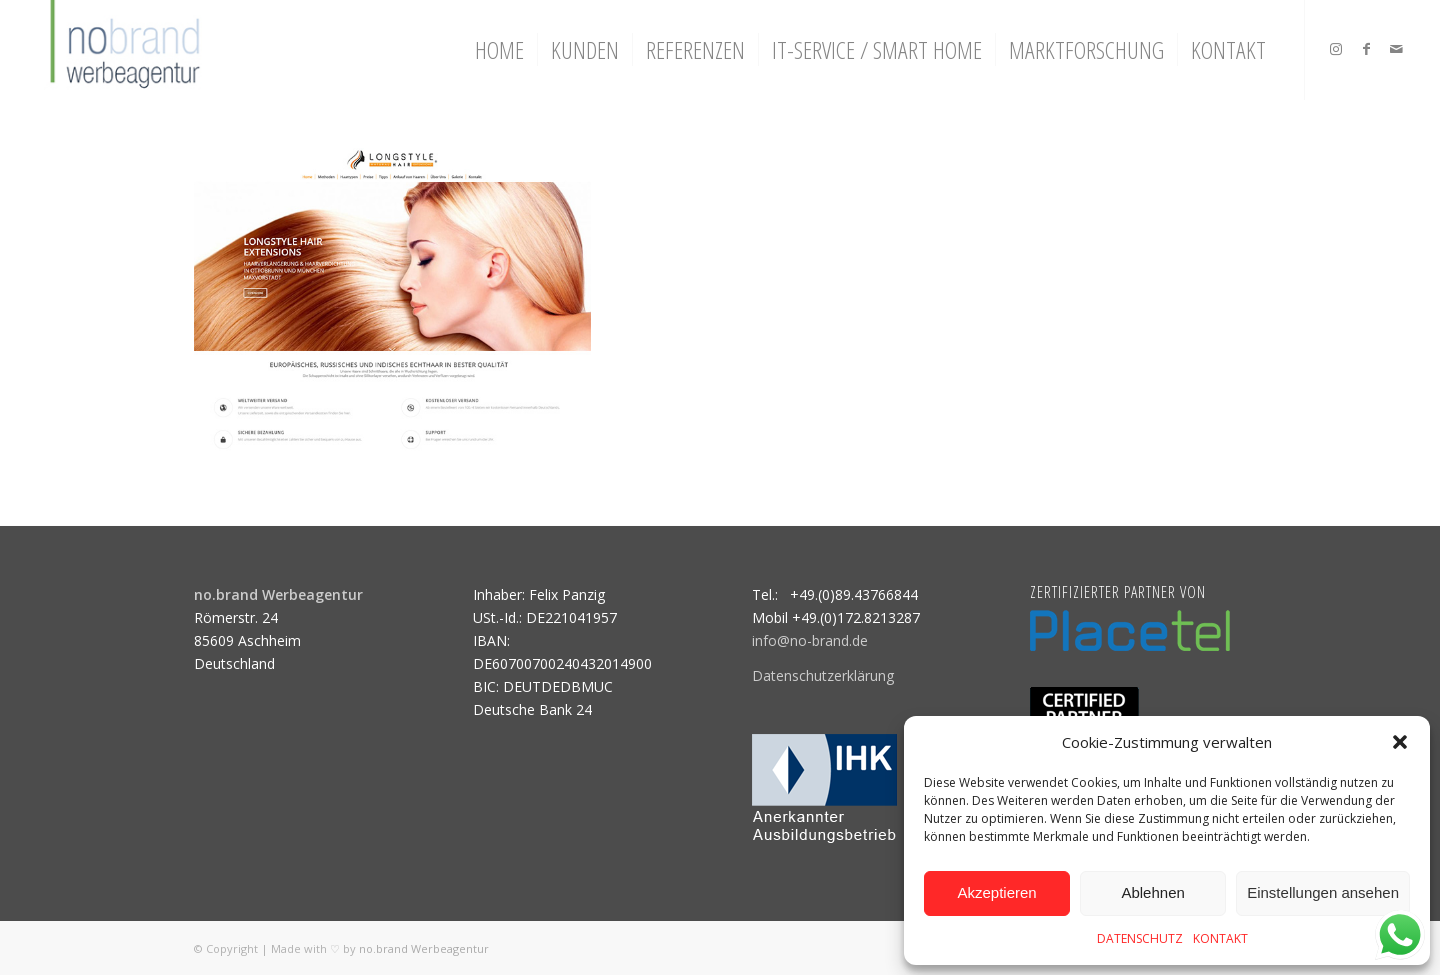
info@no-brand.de (810, 640)
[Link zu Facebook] (1366, 49)
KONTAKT (1220, 938)
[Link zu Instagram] (1336, 49)
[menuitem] (499, 50)
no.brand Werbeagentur (424, 948)
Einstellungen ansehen (1323, 892)
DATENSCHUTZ (1140, 938)
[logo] (122, 50)
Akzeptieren (996, 892)
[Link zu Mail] (1396, 49)
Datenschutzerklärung (823, 675)
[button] (1400, 742)
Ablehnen (1152, 892)
